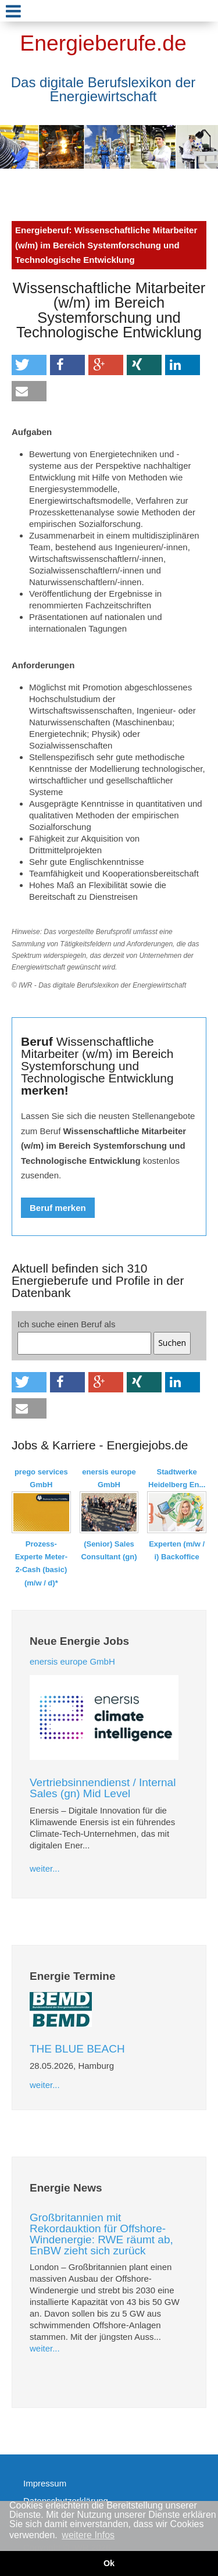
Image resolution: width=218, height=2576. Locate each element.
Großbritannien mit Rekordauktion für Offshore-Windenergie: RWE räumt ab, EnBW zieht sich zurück (101, 2234)
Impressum (44, 2483)
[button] (29, 365)
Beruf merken (58, 1208)
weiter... (45, 1868)
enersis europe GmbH (72, 1661)
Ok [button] (109, 2563)
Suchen (172, 1342)
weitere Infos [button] (88, 2535)
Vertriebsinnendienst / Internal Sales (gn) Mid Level (103, 1788)
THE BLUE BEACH (77, 2049)
